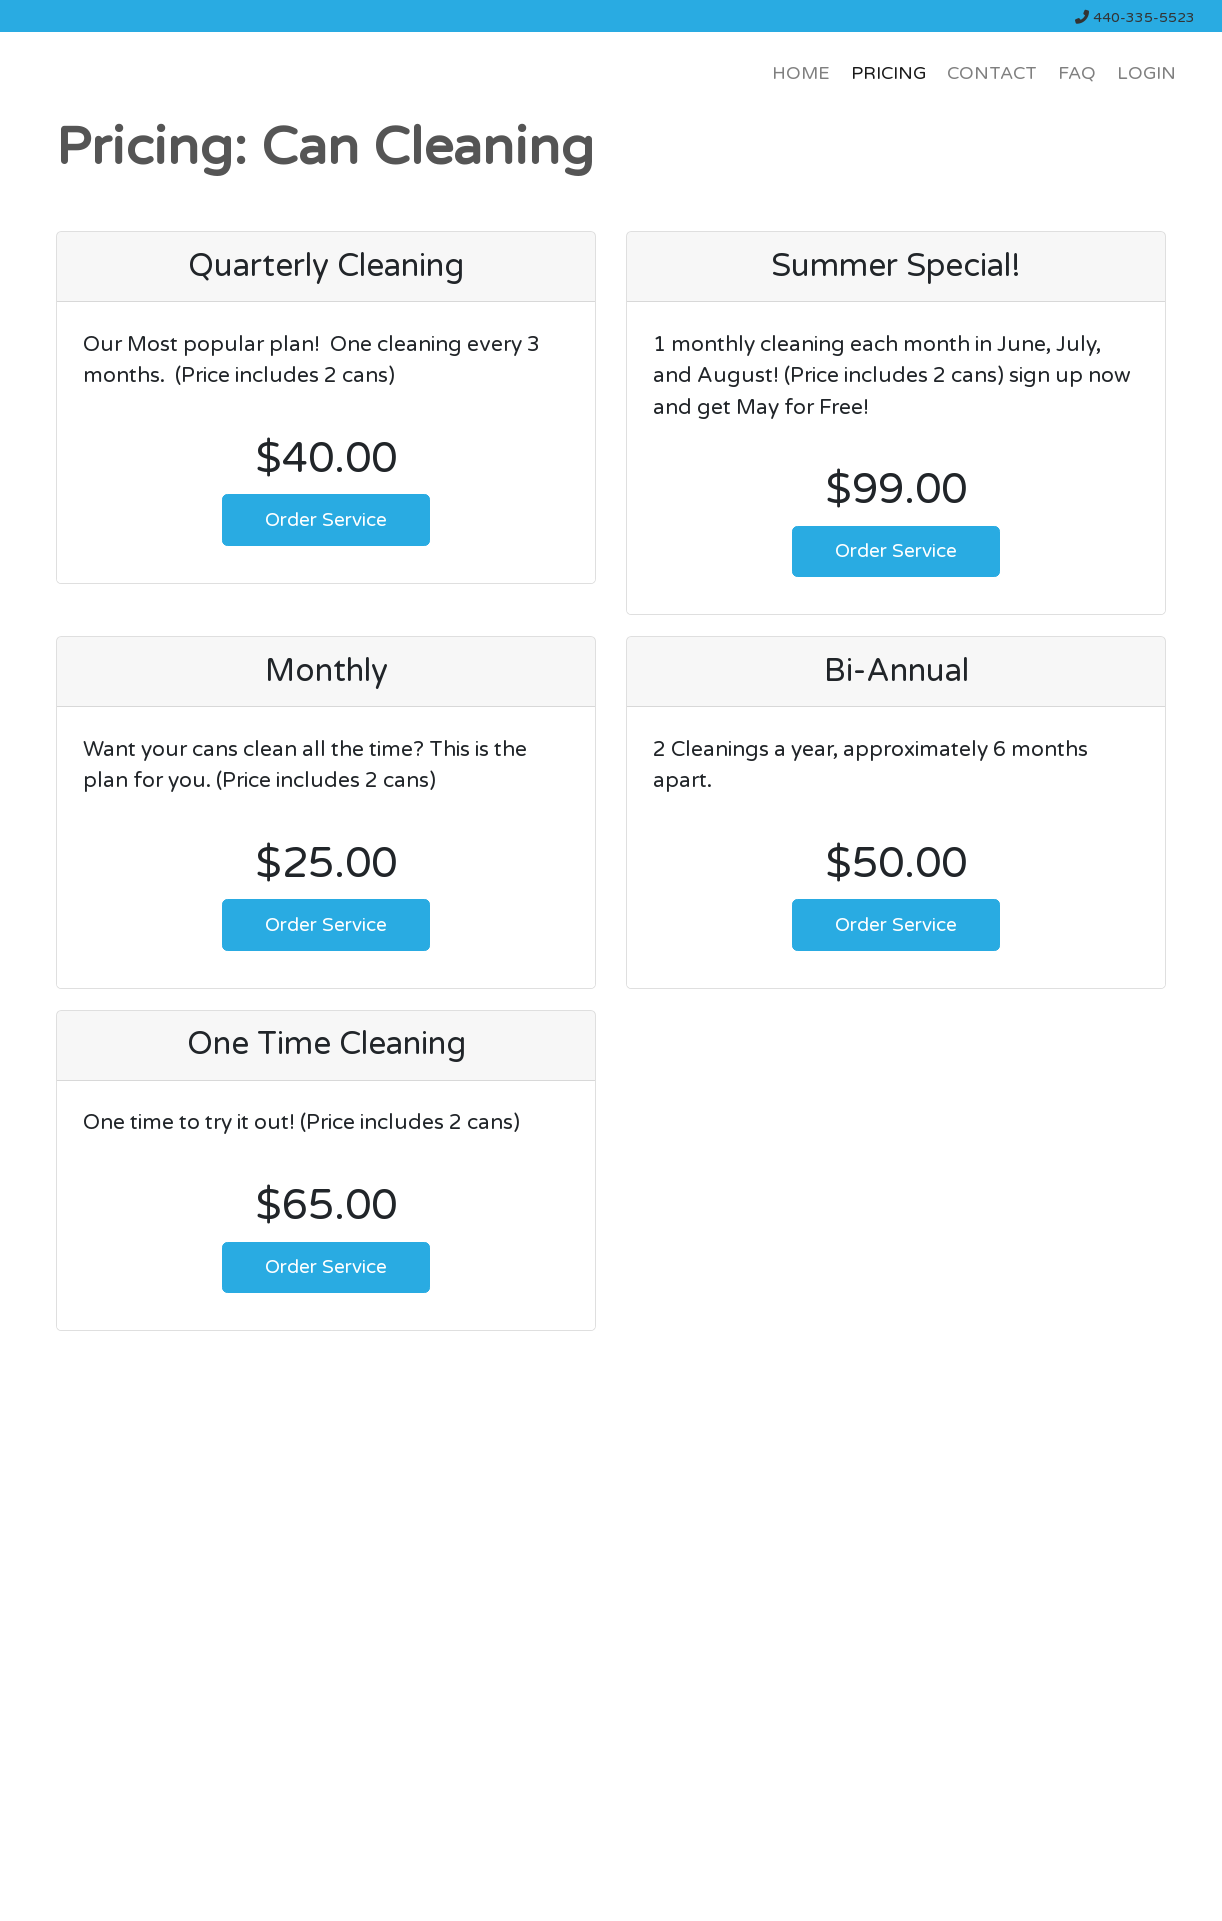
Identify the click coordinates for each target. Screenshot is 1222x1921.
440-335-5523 (1135, 17)
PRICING (888, 73)
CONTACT (992, 73)
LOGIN (1146, 73)
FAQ (1077, 73)
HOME (801, 73)
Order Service (326, 520)
